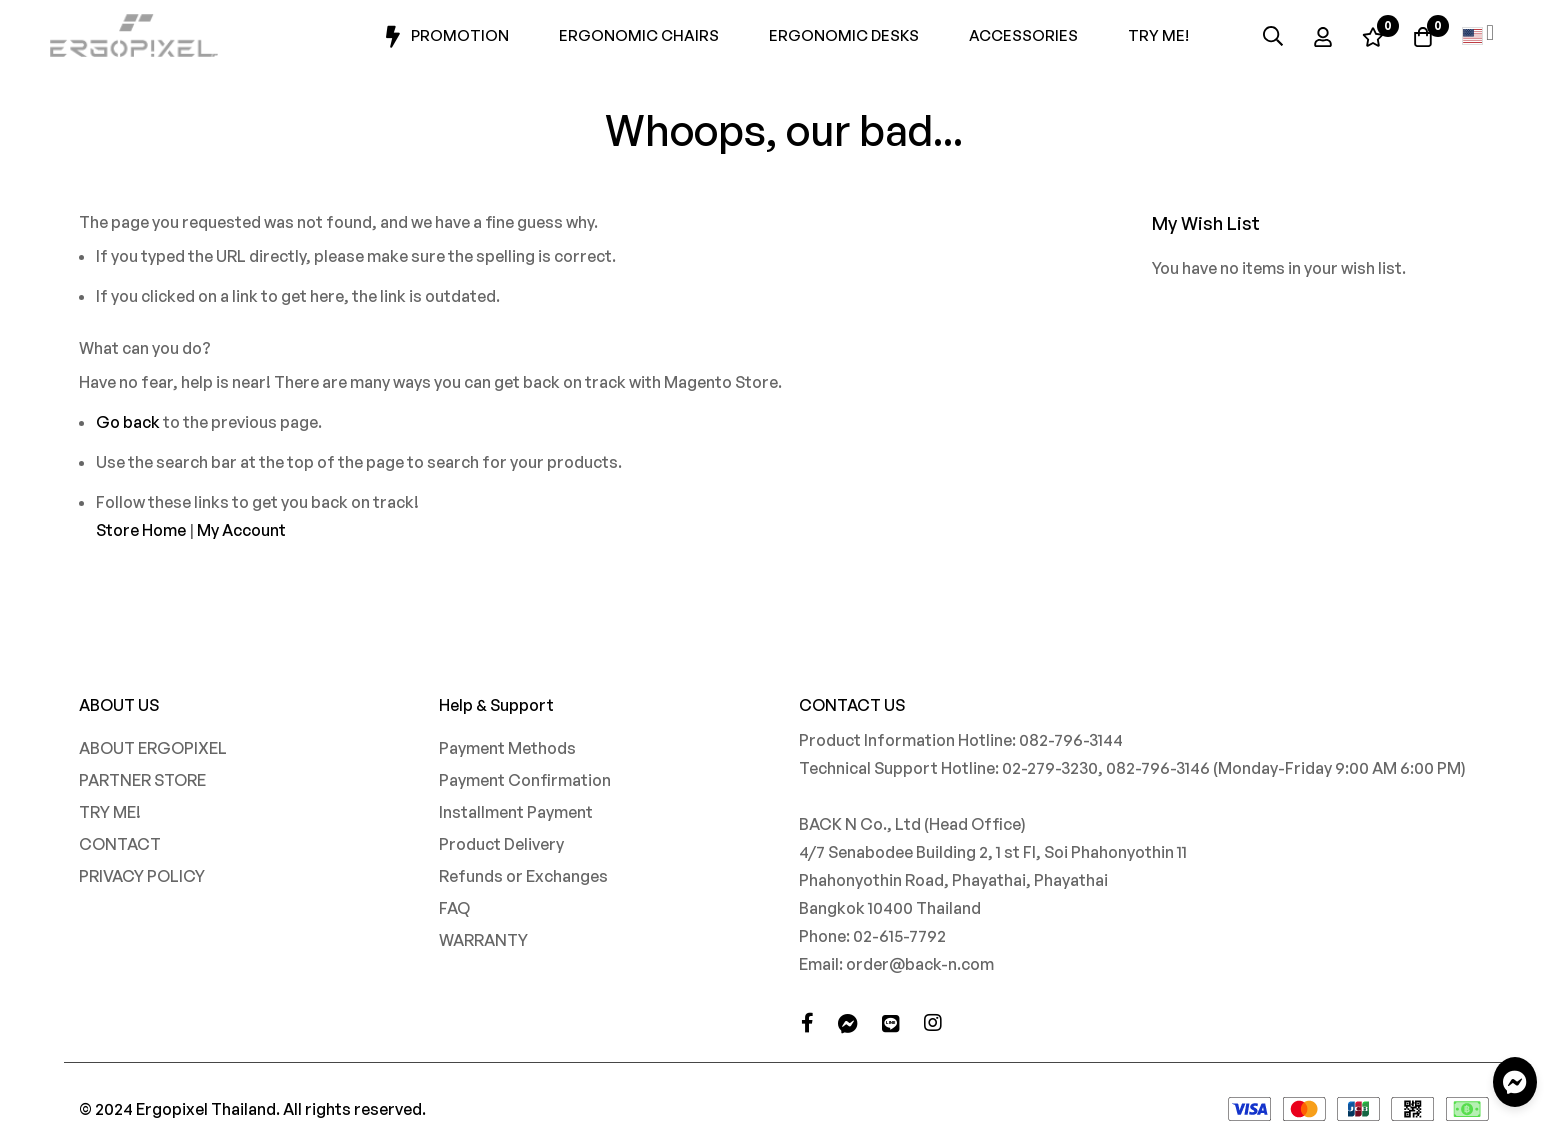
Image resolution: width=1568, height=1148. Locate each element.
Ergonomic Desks (844, 35)
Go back (128, 422)
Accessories (1023, 35)
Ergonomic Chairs (639, 35)
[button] (1478, 36)
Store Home (141, 530)
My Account (241, 530)
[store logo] (135, 35)
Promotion (444, 37)
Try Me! (1158, 35)
